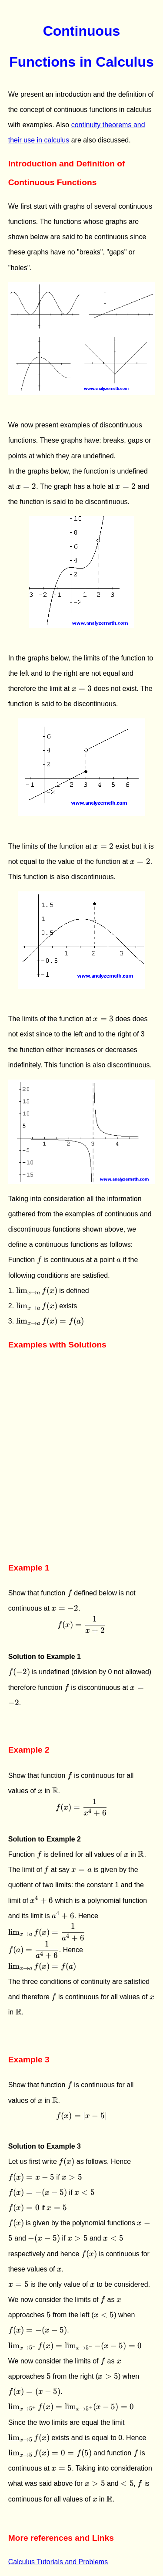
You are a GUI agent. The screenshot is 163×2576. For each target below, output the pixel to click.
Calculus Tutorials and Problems (58, 2562)
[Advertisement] (81, 1468)
